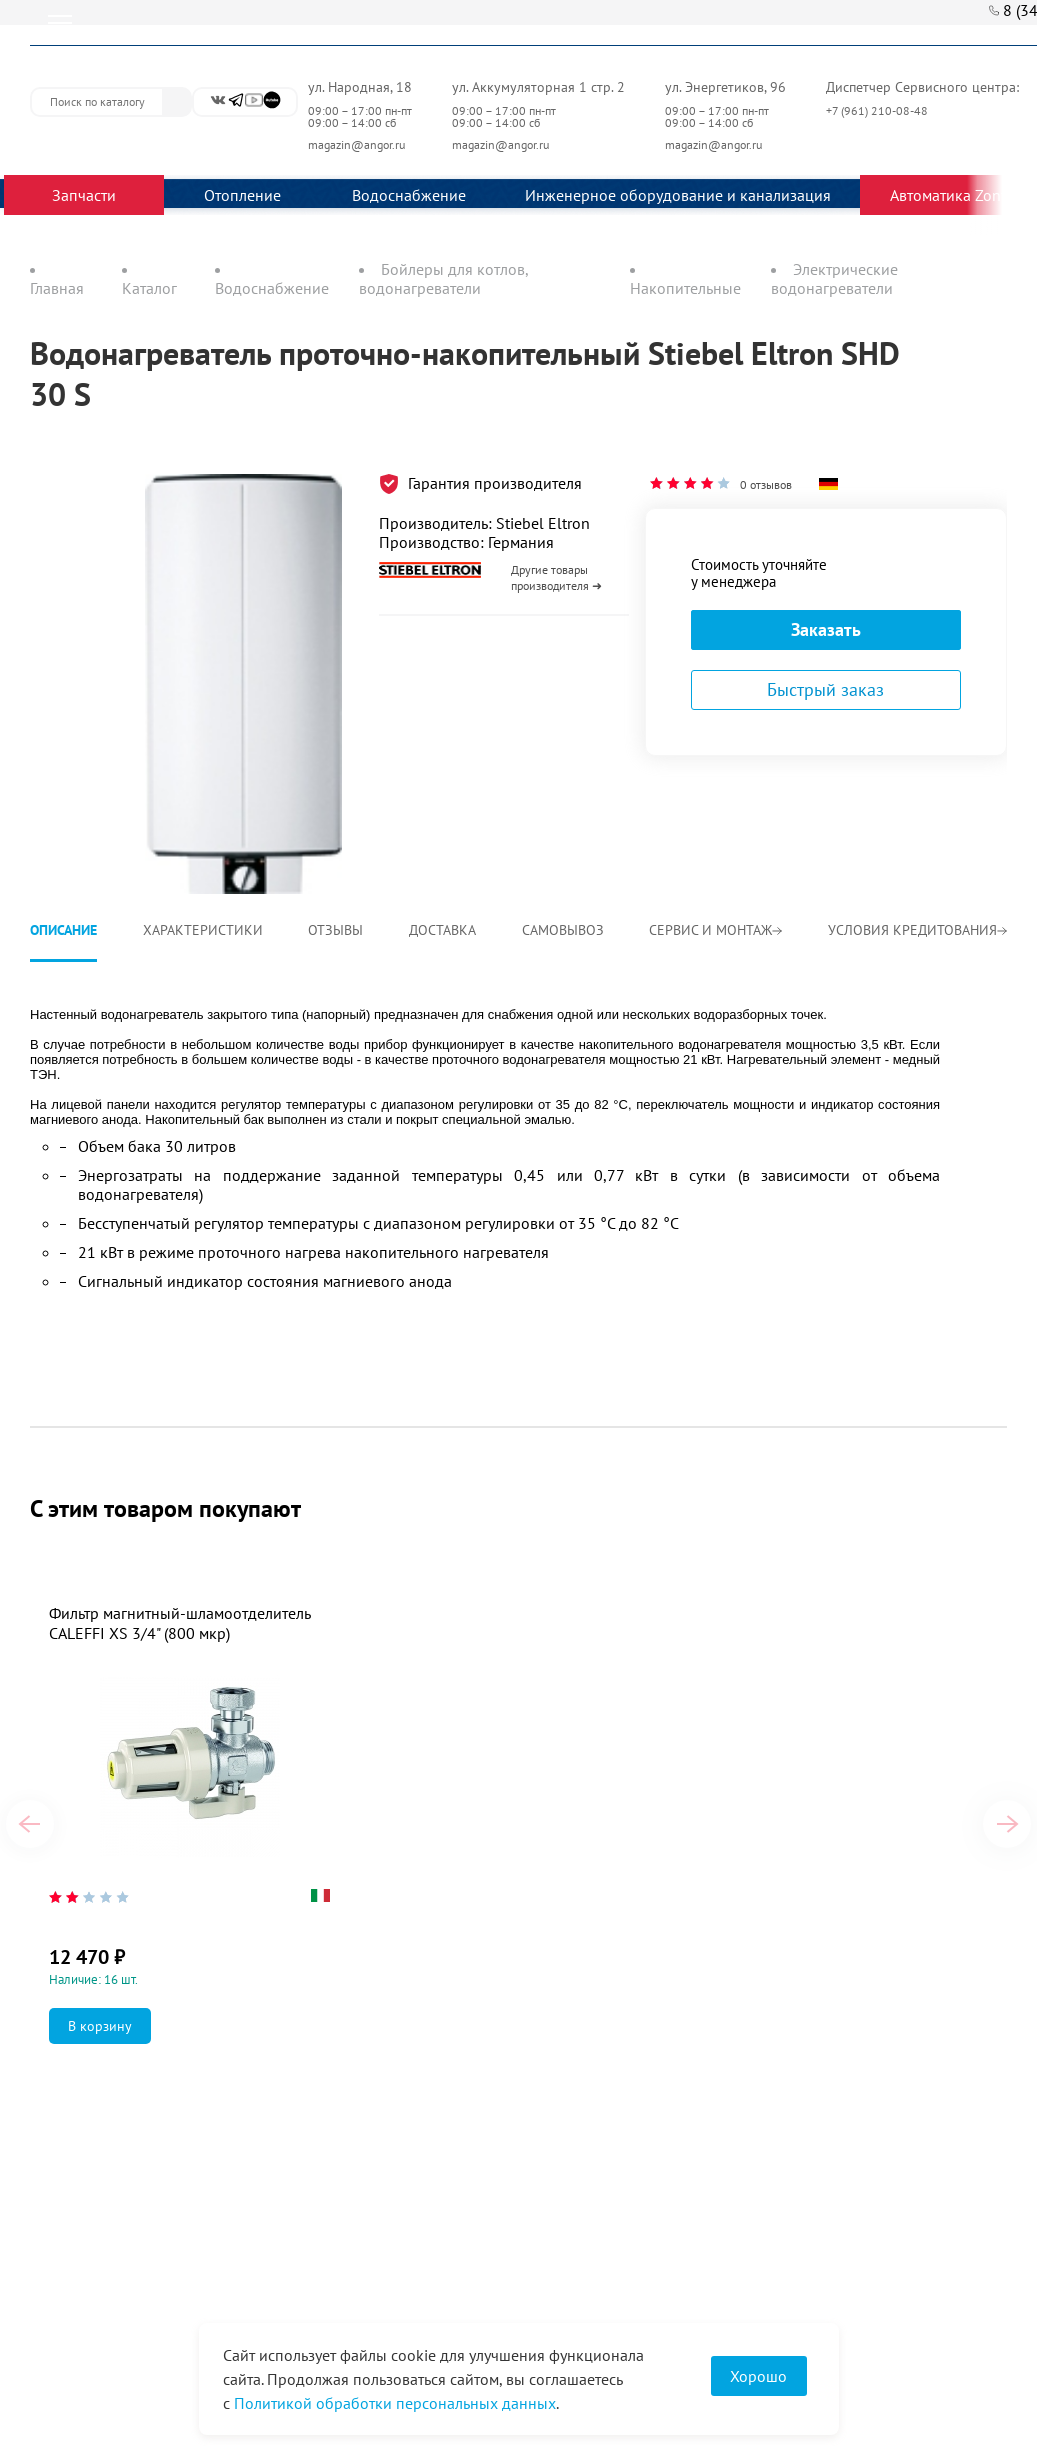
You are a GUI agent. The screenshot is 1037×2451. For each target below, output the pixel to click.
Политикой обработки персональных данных (395, 2403)
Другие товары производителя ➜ (556, 577)
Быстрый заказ (825, 689)
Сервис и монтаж (715, 930)
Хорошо (758, 2376)
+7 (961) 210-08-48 (878, 110)
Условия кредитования (917, 930)
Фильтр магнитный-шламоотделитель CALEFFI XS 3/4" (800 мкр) (179, 1623)
